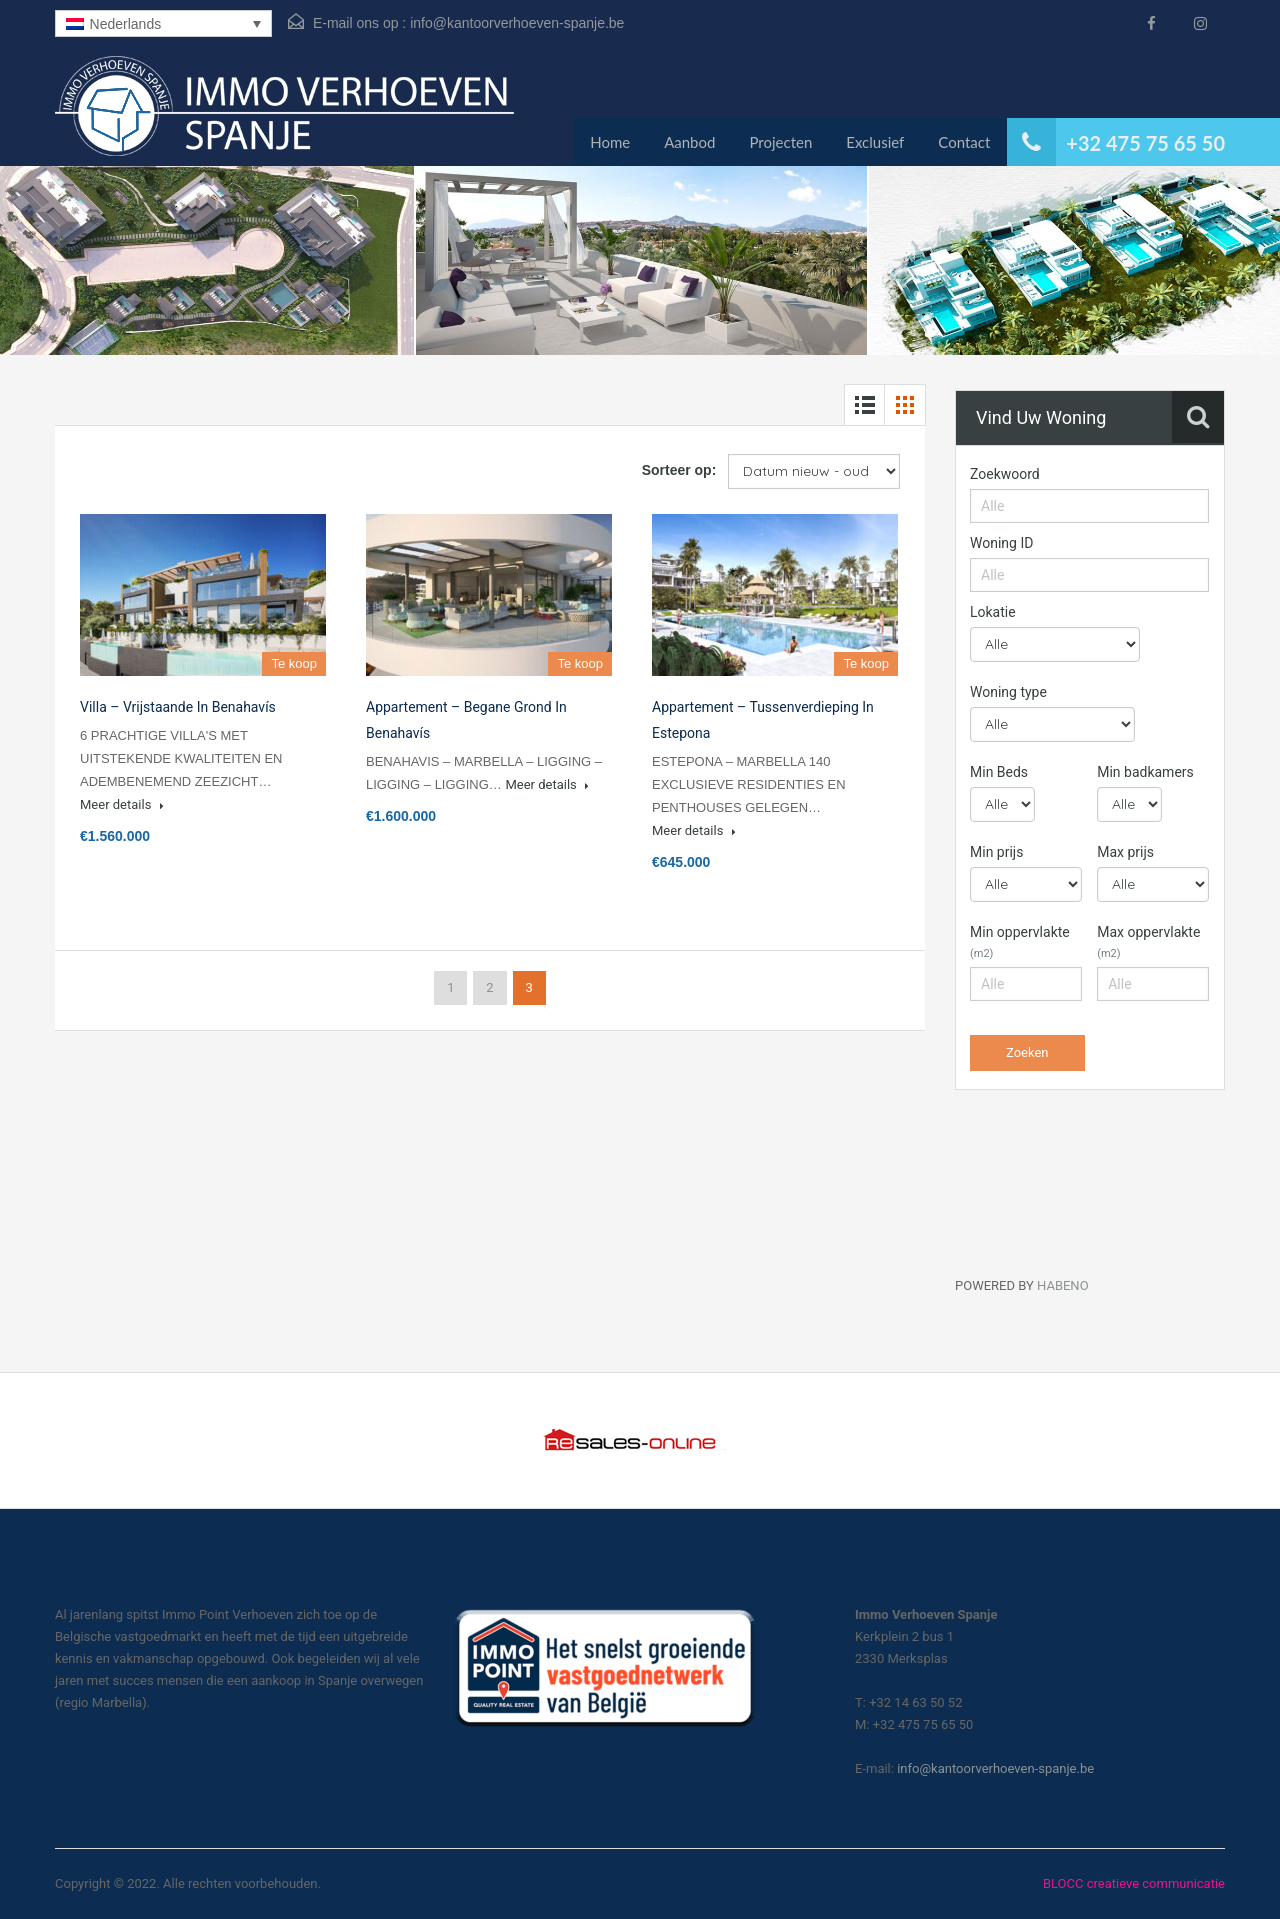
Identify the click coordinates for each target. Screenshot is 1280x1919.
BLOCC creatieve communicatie (1134, 1883)
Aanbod (689, 142)
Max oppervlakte (1148, 942)
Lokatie (993, 612)
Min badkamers (1145, 772)
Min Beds (999, 772)
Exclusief (875, 142)
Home (610, 142)
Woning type (1008, 692)
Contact (964, 142)
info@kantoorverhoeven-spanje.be (517, 23)
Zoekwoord (1005, 474)
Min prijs (996, 852)
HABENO (1063, 1285)
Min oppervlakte (1020, 942)
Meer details (122, 804)
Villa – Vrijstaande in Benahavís (178, 707)
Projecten (780, 142)
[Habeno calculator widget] (1105, 1193)
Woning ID (1001, 543)
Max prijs (1125, 852)
